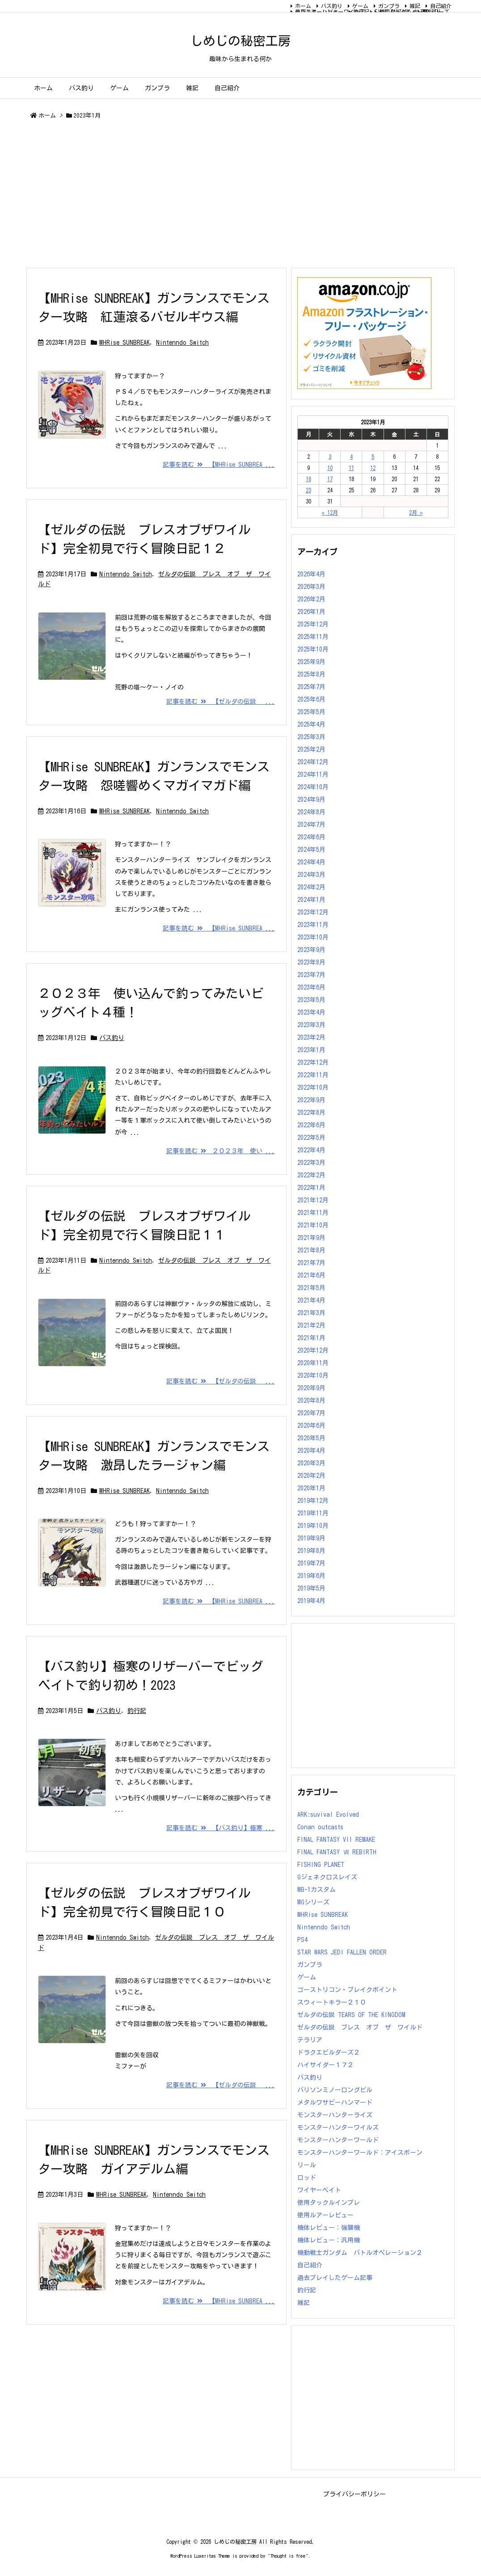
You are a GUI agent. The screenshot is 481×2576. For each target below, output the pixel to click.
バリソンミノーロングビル (334, 2090)
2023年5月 (311, 1000)
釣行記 (136, 1711)
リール (306, 2165)
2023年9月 (311, 950)
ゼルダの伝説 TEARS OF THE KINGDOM (351, 2015)
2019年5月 (311, 1588)
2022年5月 (311, 1137)
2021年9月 (311, 1238)
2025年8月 (311, 674)
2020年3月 (311, 1463)
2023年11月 (313, 925)
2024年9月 (311, 799)
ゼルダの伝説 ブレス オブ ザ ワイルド (359, 2027)
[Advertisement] (240, 195)
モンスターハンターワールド (338, 2140)
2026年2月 (311, 599)
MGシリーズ (435, 11)
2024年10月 (313, 787)
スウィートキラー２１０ (331, 2002)
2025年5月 (311, 712)
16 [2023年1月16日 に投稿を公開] (308, 479)
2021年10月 (313, 1225)
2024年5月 (311, 849)
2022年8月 (311, 1112)
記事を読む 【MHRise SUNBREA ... (219, 464)
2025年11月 (313, 637)
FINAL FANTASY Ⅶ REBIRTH (407, 11)
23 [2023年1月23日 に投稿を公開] (308, 490)
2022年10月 (313, 1087)
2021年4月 (311, 1300)
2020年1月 (311, 1488)
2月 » (416, 512)
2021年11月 (313, 1213)
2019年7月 (311, 1563)
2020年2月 (311, 1475)
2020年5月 (311, 1438)
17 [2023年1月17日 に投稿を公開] (330, 479)
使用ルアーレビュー (325, 2215)
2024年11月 (313, 774)
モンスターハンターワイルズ (330, 11)
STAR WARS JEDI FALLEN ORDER (342, 1952)
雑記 (414, 5)
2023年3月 (311, 1025)
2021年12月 (313, 1200)
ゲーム (360, 5)
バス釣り (331, 5)
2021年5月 (311, 1288)
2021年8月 (311, 1250)
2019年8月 (311, 1551)
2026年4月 (311, 574)
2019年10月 (313, 1526)
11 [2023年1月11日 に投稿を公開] (351, 467)
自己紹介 (440, 5)
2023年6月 (311, 987)
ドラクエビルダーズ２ (328, 2052)
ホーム (303, 5)
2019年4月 (311, 1601)
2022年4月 (311, 1150)
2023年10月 (313, 937)
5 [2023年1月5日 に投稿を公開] (372, 456)
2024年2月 (311, 887)
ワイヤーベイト (319, 2190)
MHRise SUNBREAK (124, 342)
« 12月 (329, 512)
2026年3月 (311, 587)
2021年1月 (311, 1338)
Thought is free (288, 2555)
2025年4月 (311, 724)
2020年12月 (313, 1350)
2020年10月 (313, 1375)
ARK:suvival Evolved (328, 1814)
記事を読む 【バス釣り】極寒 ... (220, 1828)
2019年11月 (313, 1513)
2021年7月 (311, 1263)
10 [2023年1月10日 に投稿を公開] (330, 467)
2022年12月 (313, 1062)
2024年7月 (311, 824)
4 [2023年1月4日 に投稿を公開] (351, 456)
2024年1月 (311, 900)
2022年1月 (311, 1187)
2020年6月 (311, 1425)
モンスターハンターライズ (334, 2115)
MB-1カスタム (316, 1890)
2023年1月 (311, 1050)
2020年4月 (311, 1450)
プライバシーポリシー (354, 2494)
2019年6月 (311, 1576)
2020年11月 (313, 1363)
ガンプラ (389, 5)
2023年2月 (311, 1037)
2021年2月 (311, 1325)
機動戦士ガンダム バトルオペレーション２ (359, 2253)
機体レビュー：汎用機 (328, 2240)
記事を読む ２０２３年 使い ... (220, 1151)
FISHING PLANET (320, 1864)
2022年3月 (311, 1162)
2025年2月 (311, 749)
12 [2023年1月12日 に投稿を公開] (373, 467)
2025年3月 (311, 737)
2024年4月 (311, 862)
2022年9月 (311, 1100)
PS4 (302, 1940)
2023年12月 (313, 912)
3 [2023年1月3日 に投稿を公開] (330, 456)
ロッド (306, 2177)
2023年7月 (311, 975)
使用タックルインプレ (328, 2203)
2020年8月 (311, 1400)
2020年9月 (311, 1388)
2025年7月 (311, 687)
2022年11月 (313, 1075)
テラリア (309, 2040)
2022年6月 (311, 1125)
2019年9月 (311, 1538)
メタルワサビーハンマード (334, 2102)
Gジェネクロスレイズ (327, 1877)
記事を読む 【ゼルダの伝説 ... (220, 701)
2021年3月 (311, 1313)
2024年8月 (311, 812)
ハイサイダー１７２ (325, 2065)
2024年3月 (311, 874)
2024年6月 (311, 837)
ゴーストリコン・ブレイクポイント (347, 1990)
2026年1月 (311, 612)
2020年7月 (311, 1413)
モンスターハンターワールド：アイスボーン (359, 2152)
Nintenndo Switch (182, 342)
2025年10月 (313, 649)
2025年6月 (311, 699)
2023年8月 (311, 962)
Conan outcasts (320, 1827)
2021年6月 (311, 1275)
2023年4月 (311, 1012)
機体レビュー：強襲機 (328, 2228)
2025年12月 (313, 624)
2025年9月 (311, 662)
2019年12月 (313, 1500)
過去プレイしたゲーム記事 (334, 2278)
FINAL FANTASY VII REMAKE (336, 1839)
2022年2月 (311, 1175)
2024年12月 (313, 762)
